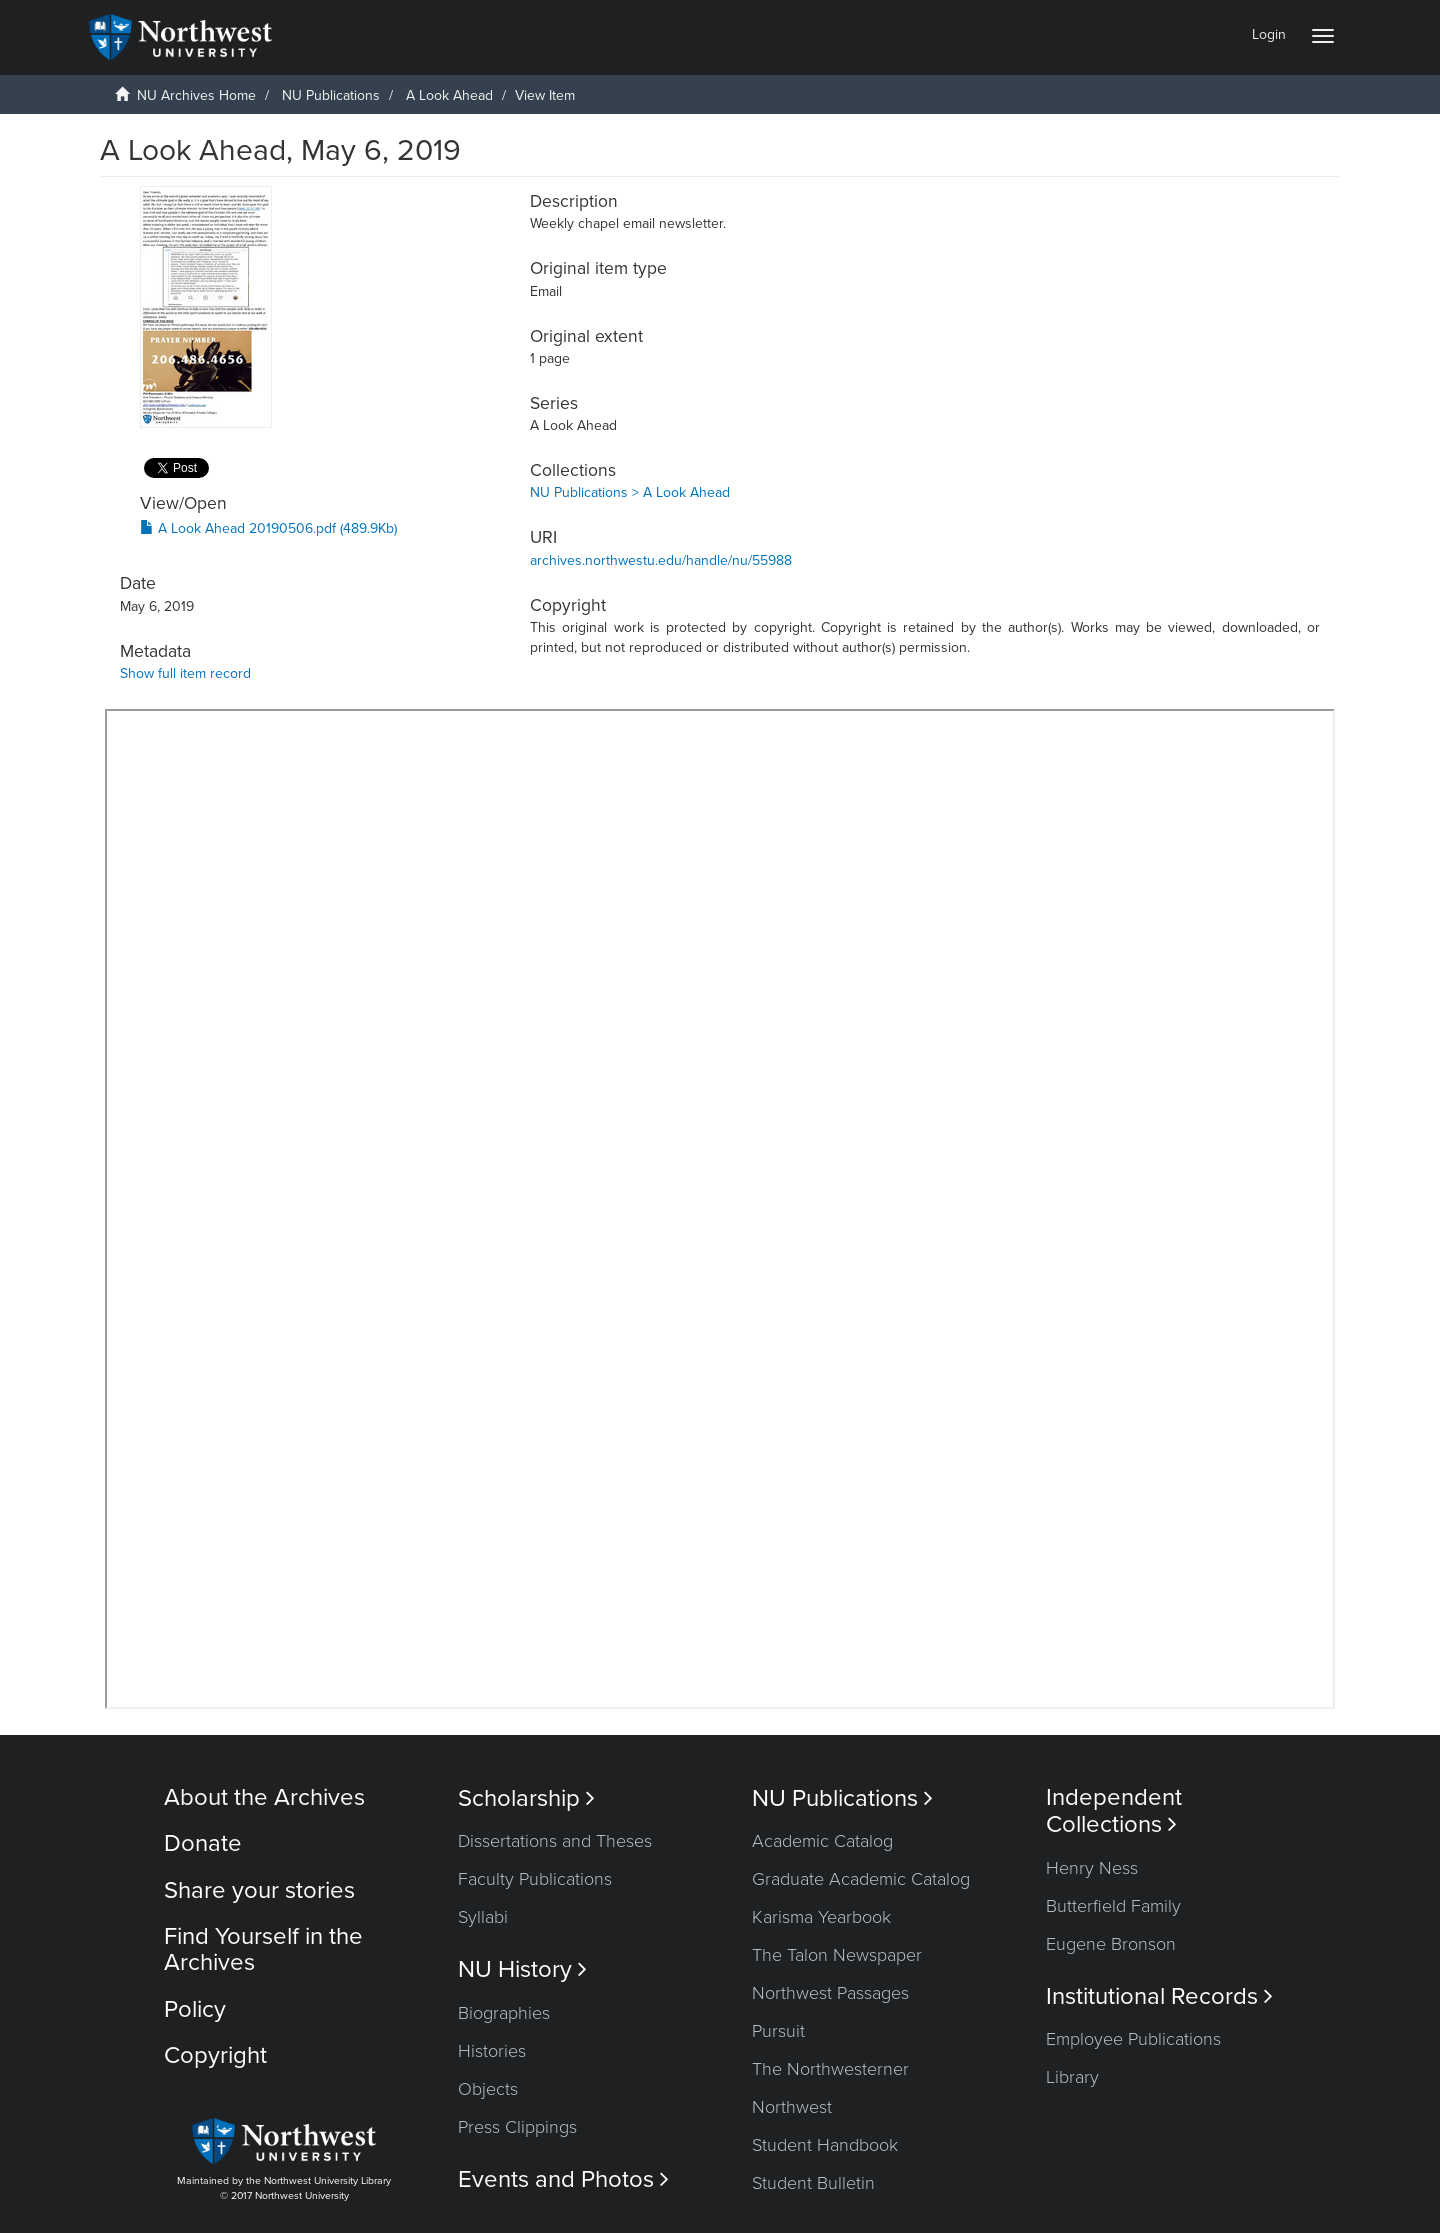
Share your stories (259, 1890)
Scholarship (526, 1798)
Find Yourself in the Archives (263, 1949)
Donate (203, 1843)
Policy (195, 2009)
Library (1072, 2077)
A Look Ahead (449, 95)
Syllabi (483, 1917)
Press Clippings (517, 2127)
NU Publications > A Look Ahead (630, 492)
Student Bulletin (813, 2183)
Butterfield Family (1113, 1906)
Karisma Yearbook (821, 1917)
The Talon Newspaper (837, 1955)
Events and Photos (563, 2179)
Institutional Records (1159, 1996)
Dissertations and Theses (555, 1841)
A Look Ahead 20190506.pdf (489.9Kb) (268, 528)
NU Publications (331, 95)
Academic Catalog (822, 1841)
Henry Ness (1092, 1868)
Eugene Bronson (1111, 1944)
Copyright (215, 2055)
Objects (488, 2089)
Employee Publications (1133, 2039)
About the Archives (264, 1797)
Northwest (792, 2107)
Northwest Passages (830, 1993)
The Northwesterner (830, 2069)
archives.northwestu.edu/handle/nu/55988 (661, 560)
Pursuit (778, 2031)
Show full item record (185, 673)
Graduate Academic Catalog (861, 1879)
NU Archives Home (196, 95)
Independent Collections (1114, 1811)
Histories (492, 2051)
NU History (522, 1969)
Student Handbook (825, 2145)
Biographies (504, 2013)
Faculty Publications (535, 1879)
